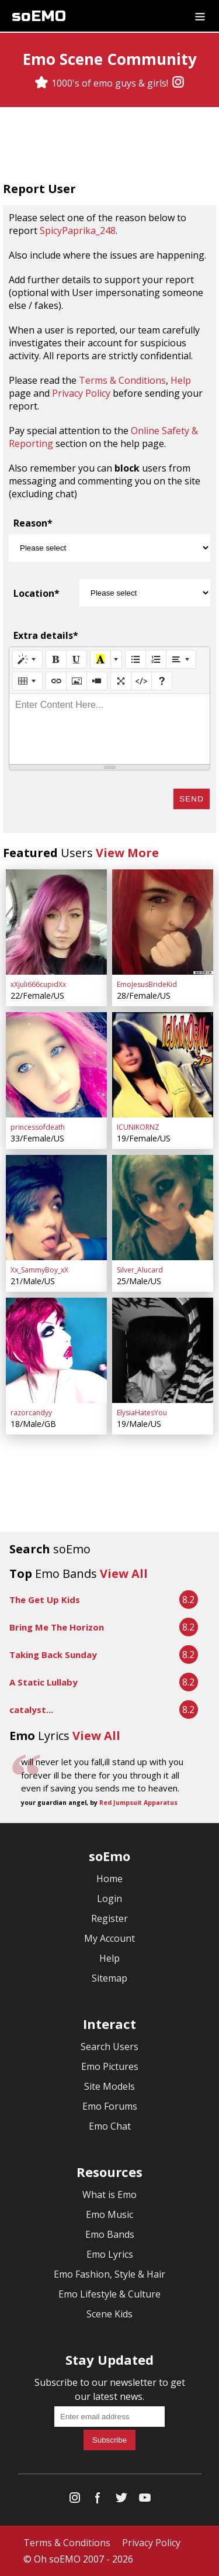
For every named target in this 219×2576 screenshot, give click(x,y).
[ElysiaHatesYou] (162, 1350)
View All (124, 1573)
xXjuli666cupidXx (38, 984)
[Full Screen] (120, 681)
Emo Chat (110, 2126)
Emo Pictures (109, 2066)
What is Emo (109, 2194)
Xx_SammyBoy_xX (39, 1270)
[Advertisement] (110, 145)
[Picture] (76, 681)
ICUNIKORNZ (138, 1127)
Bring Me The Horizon (56, 1627)
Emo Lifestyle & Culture (109, 2294)
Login (109, 1898)
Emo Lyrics (109, 2254)
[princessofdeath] (56, 1064)
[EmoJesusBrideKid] (162, 922)
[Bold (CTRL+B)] (56, 659)
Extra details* (45, 635)
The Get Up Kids (44, 1599)
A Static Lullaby (43, 1682)
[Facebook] (98, 2500)
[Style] (27, 659)
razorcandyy (31, 1413)
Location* (36, 593)
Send (191, 799)
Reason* (33, 523)
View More (127, 853)
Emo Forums (109, 2106)
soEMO (39, 16)
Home (109, 1878)
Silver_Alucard (140, 1270)
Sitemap (109, 1978)
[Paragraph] (181, 659)
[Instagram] (178, 83)
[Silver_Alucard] (162, 1207)
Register (109, 1918)
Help (181, 380)
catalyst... (31, 1709)
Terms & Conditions (122, 380)
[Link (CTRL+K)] (56, 681)
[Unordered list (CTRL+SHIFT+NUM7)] (135, 659)
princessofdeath (38, 1127)
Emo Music (109, 2214)
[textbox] (109, 729)
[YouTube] (145, 2500)
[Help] (161, 681)
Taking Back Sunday (53, 1654)
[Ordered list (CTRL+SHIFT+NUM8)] (155, 659)
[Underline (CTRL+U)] (76, 659)
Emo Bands (109, 2234)
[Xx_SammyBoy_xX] (56, 1207)
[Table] (27, 681)
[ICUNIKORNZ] (162, 1064)
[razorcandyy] (56, 1350)
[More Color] (116, 659)
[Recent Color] (100, 659)
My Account (109, 1938)
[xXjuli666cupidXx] (56, 922)
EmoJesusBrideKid (147, 984)
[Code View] (141, 681)
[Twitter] (121, 2500)
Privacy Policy (81, 393)
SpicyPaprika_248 (78, 230)
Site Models (109, 2086)
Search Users (109, 2046)
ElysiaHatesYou (142, 1413)
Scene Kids (109, 2313)
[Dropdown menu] (200, 16)
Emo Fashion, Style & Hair (109, 2274)
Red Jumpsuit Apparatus (138, 1802)
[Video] (96, 681)
